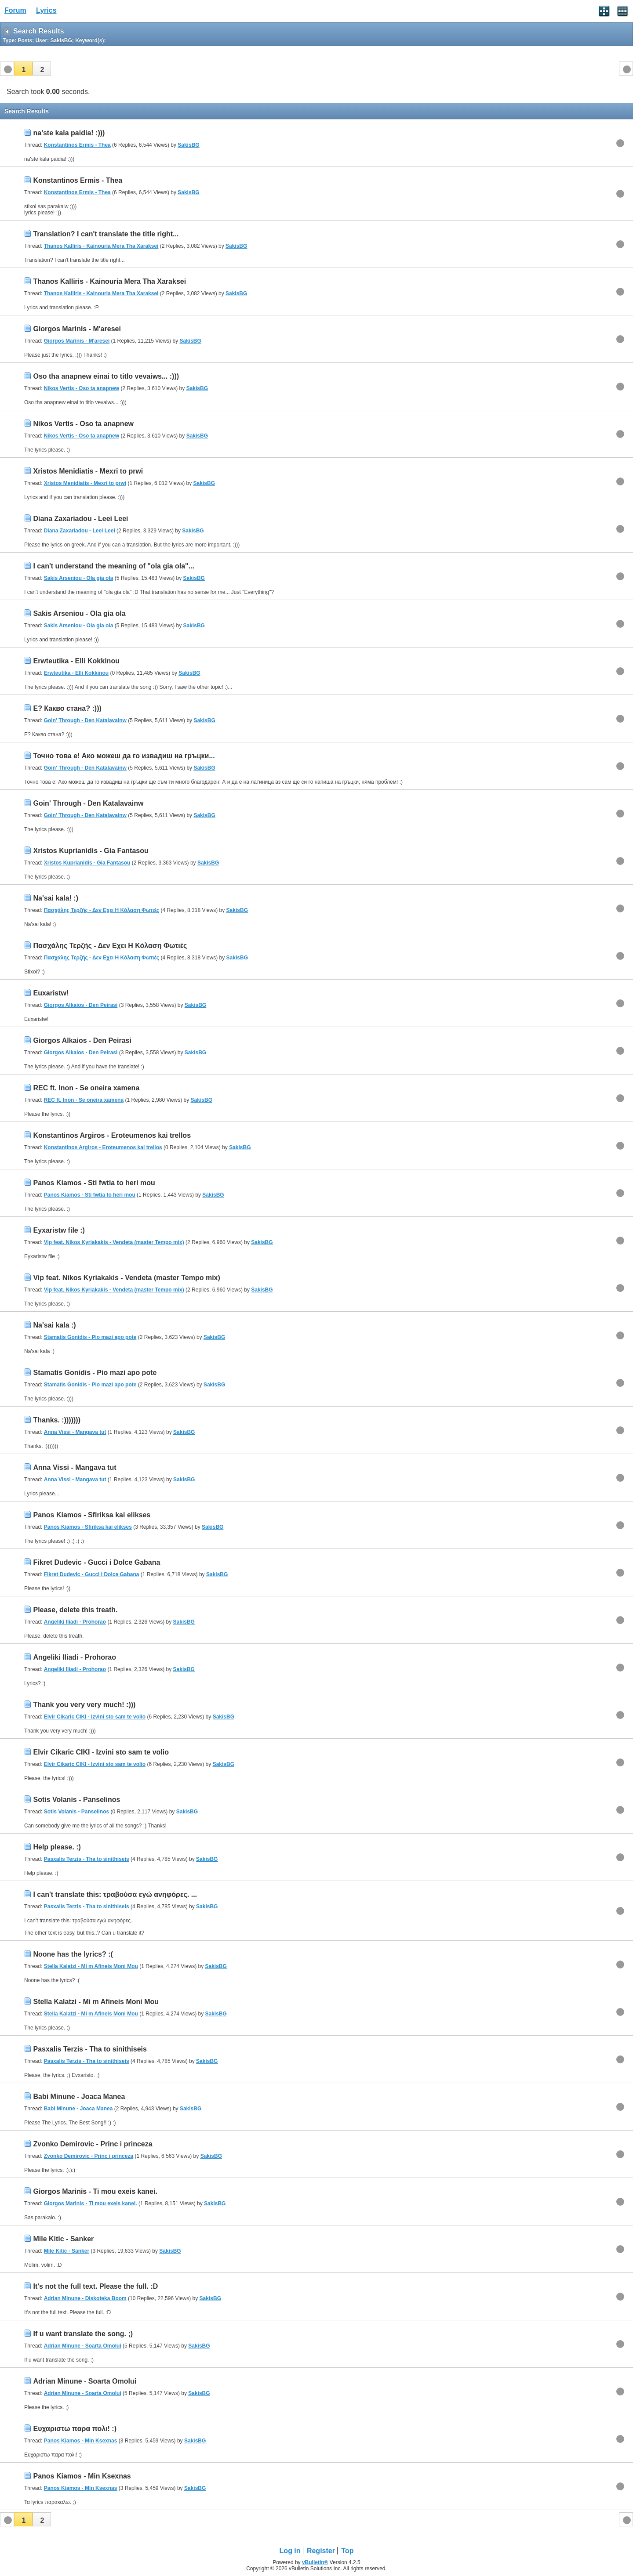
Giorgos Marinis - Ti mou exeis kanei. (95, 2191)
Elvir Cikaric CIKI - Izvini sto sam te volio (95, 1717)
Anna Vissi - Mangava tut (75, 1432)
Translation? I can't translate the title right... (105, 234)
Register (321, 2550)
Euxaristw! (51, 993)
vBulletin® (315, 2562)
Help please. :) (56, 1847)
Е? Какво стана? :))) (67, 708)
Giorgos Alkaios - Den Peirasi (81, 1005)
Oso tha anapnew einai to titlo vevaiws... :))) (106, 376)
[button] (23, 69)
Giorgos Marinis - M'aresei (76, 329)
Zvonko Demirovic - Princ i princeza (92, 2144)
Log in (290, 2550)
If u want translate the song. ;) (83, 2333)
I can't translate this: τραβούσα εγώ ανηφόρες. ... (115, 1894)
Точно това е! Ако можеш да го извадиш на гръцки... (124, 756)
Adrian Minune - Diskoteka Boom (85, 2298)
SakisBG (188, 145)
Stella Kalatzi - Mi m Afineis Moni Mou (91, 1966)
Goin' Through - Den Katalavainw (85, 720)
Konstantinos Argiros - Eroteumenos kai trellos (112, 1135)
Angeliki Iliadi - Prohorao (75, 1622)
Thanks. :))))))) (56, 1420)
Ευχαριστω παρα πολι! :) (74, 2428)
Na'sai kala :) (54, 1325)
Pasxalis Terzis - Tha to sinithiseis (86, 1859)
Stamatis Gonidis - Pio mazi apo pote (90, 1337)
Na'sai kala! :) (55, 898)
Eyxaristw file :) (58, 1230)
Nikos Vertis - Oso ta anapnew (81, 388)
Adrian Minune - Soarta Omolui (82, 2346)
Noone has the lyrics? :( (73, 1954)
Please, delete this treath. (75, 1610)
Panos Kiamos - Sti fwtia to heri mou (94, 1183)
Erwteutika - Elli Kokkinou (76, 661)
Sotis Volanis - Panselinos (76, 1799)
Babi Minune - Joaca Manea (79, 2096)
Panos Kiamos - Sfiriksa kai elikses (91, 1515)
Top (347, 2550)
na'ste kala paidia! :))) (69, 133)
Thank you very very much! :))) (84, 1704)
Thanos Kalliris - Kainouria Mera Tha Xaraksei (101, 246)
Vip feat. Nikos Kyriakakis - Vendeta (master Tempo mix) (114, 1242)
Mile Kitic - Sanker (63, 2239)
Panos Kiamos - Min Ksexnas (80, 2441)
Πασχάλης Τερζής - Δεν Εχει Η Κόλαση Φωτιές (101, 910)
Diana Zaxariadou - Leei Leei (80, 518)
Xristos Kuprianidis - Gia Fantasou (90, 850)
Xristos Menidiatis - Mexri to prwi (88, 471)
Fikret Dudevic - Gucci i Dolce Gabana (96, 1562)
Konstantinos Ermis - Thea (77, 145)
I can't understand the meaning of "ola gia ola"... (113, 566)
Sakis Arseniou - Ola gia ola (78, 578)
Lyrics (46, 10)
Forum (15, 10)
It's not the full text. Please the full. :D (95, 2286)
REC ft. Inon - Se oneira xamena (86, 1088)
